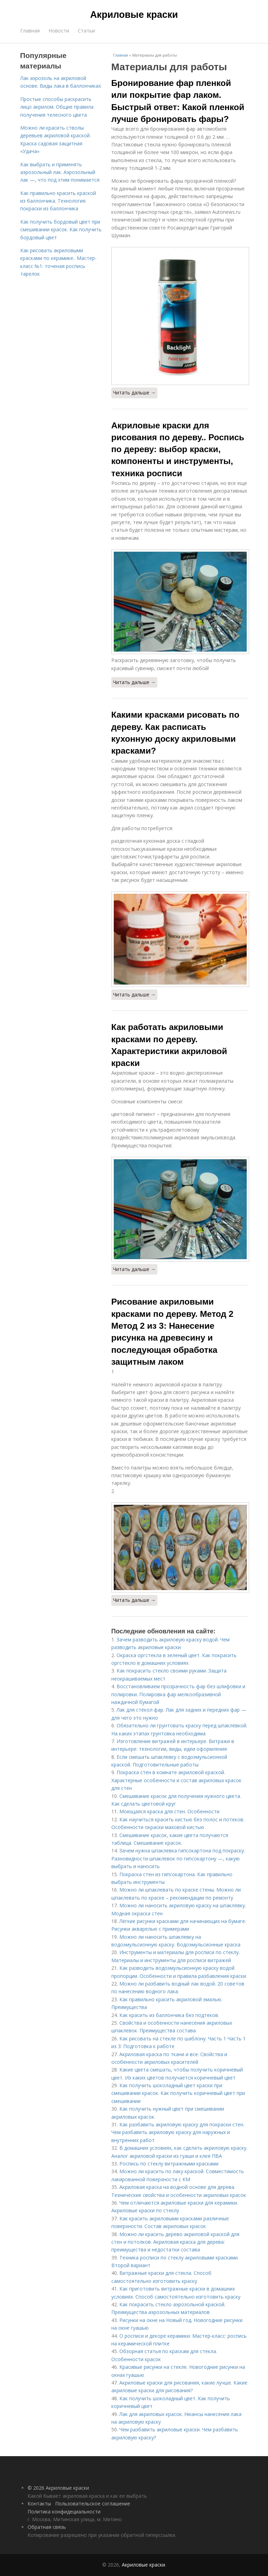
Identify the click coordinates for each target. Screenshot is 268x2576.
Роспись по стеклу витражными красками (168, 2163)
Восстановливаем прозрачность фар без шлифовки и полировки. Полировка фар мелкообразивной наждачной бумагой (178, 1694)
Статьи (86, 30)
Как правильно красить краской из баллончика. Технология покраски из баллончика (58, 201)
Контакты (39, 2503)
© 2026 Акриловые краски (58, 2487)
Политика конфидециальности (64, 2511)
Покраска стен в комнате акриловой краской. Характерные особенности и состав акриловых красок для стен (176, 1780)
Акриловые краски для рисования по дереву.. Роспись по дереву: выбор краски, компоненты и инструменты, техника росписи (177, 449)
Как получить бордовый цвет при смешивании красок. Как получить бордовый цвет (61, 229)
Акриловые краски (134, 14)
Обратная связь (47, 2527)
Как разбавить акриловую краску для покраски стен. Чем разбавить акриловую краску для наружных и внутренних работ (177, 2132)
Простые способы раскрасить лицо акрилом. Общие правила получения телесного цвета (57, 107)
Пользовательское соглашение (92, 2503)
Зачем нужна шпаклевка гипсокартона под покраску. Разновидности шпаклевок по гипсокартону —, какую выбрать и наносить (178, 1858)
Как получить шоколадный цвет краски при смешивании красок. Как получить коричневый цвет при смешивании (178, 2093)
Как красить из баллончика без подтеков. (169, 2015)
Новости (59, 30)
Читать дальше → (134, 392)
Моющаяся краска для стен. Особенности (169, 1811)
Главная (30, 30)
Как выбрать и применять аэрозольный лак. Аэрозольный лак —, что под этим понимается (59, 172)
